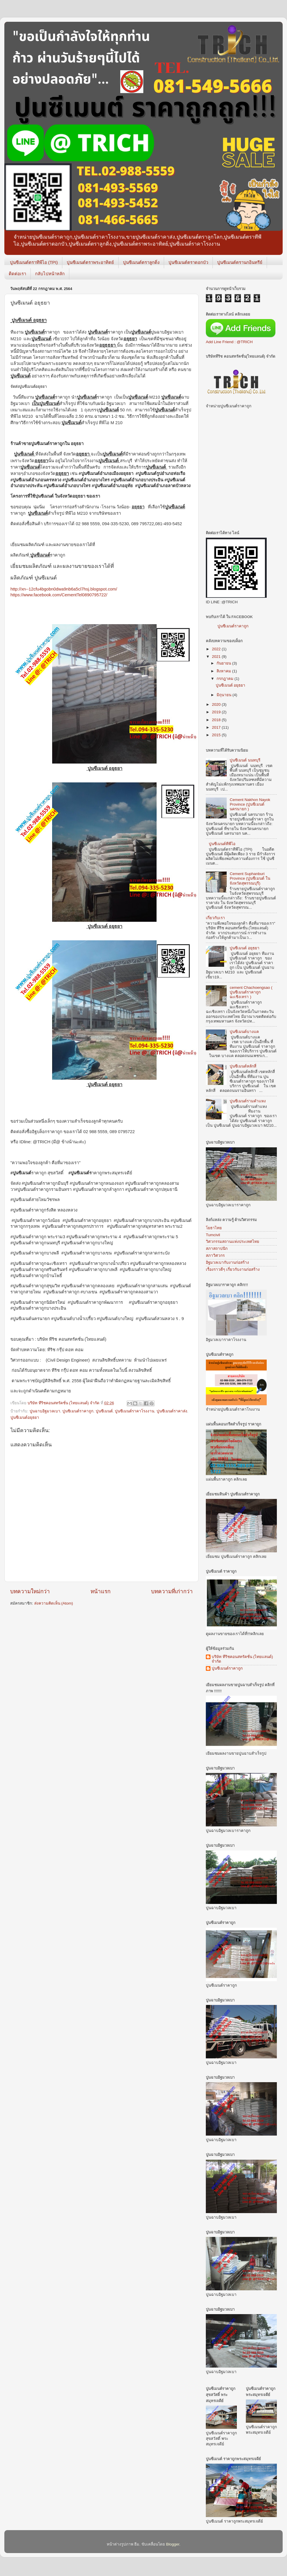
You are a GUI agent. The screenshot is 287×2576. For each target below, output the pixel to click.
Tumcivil (213, 1235)
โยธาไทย (214, 1228)
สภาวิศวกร (215, 1255)
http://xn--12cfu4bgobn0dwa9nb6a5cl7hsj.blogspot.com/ (63, 589)
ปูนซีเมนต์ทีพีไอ (222, 844)
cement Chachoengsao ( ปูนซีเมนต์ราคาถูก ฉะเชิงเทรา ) (251, 992)
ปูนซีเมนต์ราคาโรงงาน (134, 1411)
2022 (217, 649)
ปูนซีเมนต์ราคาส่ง (172, 1411)
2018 (217, 720)
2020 (217, 704)
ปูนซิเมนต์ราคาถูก (77, 1411)
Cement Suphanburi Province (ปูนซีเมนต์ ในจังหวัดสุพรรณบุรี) (250, 878)
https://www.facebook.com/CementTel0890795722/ (58, 595)
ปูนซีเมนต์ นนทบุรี (245, 760)
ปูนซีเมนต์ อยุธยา (231, 685)
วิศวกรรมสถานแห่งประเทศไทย (232, 1241)
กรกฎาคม (226, 678)
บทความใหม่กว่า (30, 1591)
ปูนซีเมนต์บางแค (244, 1031)
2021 (217, 656)
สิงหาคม (224, 671)
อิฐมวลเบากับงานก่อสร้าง (227, 1262)
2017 (217, 727)
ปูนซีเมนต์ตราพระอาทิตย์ (90, 262)
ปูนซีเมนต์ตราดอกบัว (188, 262)
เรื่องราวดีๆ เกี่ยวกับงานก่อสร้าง (233, 1269)
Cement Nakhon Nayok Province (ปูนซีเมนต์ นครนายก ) (250, 804)
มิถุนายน (224, 695)
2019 (217, 712)
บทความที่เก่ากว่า (172, 1591)
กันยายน (224, 663)
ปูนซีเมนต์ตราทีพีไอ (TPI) (34, 262)
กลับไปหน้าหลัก (50, 273)
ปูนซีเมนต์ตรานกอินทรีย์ (239, 262)
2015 (217, 735)
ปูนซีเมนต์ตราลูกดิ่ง (141, 262)
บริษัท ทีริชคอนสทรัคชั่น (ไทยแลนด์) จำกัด (242, 1659)
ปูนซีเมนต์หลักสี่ (243, 1066)
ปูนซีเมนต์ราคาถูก (232, 626)
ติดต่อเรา (17, 273)
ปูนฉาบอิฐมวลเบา (45, 1411)
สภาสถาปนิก (217, 1248)
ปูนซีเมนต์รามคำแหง (248, 1101)
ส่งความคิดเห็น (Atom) (53, 1603)
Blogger (172, 2544)
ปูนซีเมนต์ (104, 1411)
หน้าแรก (100, 1591)
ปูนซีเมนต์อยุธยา (24, 1417)
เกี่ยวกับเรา (215, 918)
